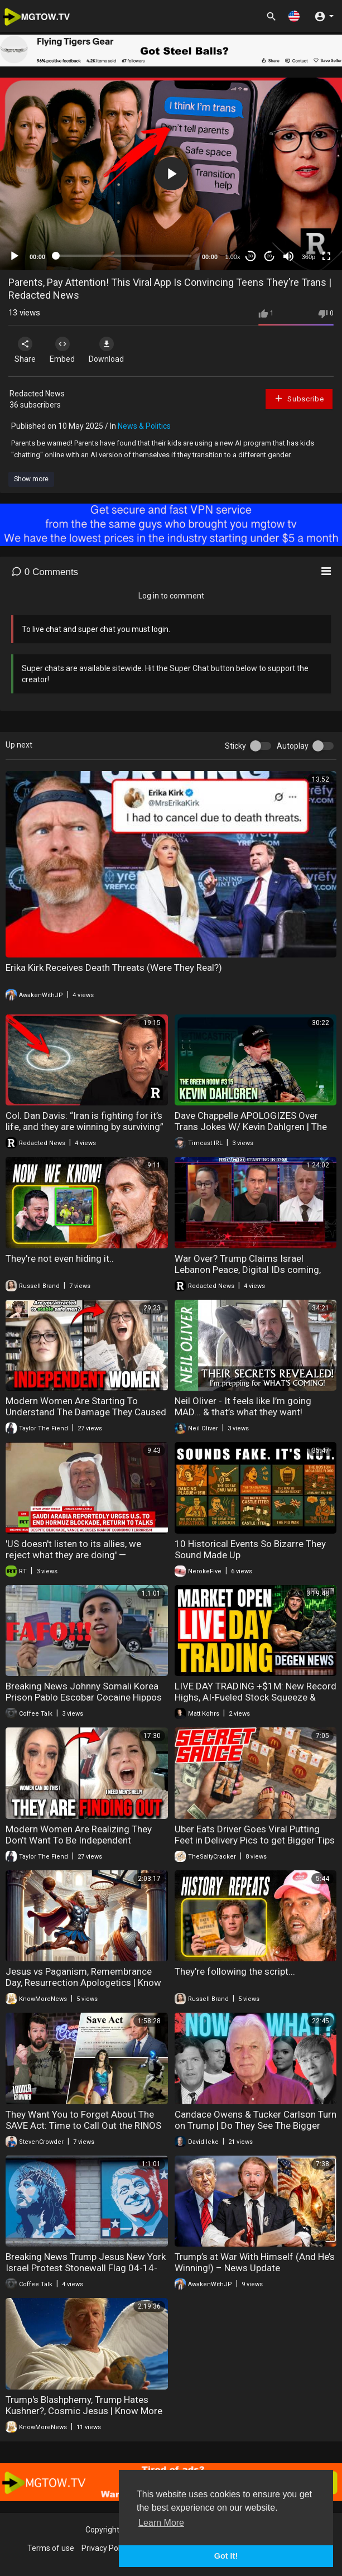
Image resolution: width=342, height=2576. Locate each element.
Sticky (235, 745)
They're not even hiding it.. (60, 1258)
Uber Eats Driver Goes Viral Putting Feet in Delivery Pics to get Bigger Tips (255, 1834)
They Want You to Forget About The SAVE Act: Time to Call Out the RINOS (83, 2120)
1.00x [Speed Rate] (232, 256)
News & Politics (144, 426)
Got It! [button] (226, 2555)
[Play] (14, 256)
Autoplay (293, 745)
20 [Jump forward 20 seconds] (269, 255)
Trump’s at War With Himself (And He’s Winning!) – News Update (255, 2262)
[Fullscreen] (326, 256)
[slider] (123, 256)
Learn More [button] (161, 2522)
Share (25, 350)
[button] (294, 16)
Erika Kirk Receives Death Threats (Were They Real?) (114, 967)
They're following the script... (235, 1971)
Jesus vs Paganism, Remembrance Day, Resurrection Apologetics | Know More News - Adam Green (83, 1982)
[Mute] (288, 256)
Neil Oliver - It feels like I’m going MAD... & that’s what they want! (243, 1406)
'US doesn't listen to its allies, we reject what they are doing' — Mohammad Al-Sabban (73, 1555)
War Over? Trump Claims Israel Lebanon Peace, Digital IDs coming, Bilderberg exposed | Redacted (248, 1269)
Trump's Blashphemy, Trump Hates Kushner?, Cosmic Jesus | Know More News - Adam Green (84, 2410)
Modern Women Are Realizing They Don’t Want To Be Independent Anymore (79, 1840)
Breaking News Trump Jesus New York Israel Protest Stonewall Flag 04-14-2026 (86, 2268)
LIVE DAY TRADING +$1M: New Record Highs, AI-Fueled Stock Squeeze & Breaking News (255, 1697)
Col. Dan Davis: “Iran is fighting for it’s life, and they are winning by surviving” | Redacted (84, 1126)
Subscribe (299, 398)
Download (106, 350)
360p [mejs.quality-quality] (308, 256)
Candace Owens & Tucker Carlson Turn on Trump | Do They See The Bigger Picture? (255, 2125)
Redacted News (37, 393)
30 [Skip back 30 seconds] (250, 255)
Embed (62, 350)
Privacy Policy (105, 2548)
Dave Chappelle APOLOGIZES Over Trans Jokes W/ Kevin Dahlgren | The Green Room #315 (251, 1126)
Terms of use (50, 2548)
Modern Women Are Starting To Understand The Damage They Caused (86, 1406)
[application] (171, 174)
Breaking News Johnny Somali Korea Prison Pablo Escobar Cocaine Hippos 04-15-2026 (84, 1697)
